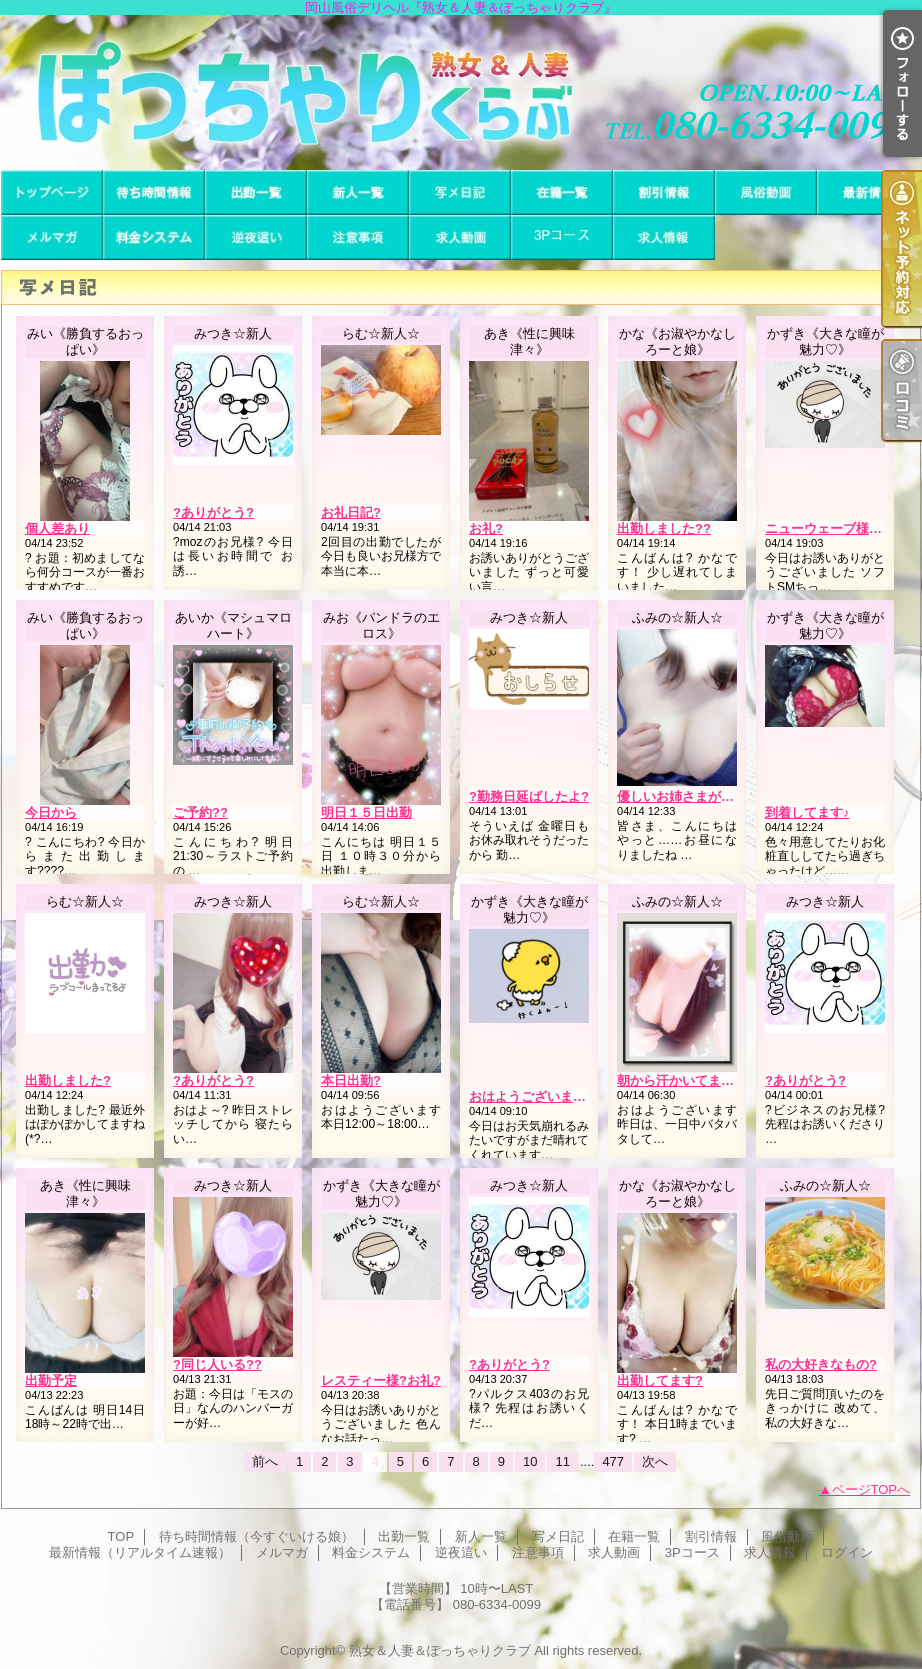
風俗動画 (766, 192)
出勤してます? (660, 1380)
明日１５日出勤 (366, 812)
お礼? (486, 528)
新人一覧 (358, 192)
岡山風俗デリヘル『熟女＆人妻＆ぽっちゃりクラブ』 (461, 92)
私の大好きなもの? (821, 1364)
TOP (52, 192)
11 (562, 1461)
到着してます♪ (807, 812)
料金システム (154, 237)
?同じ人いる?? (217, 1364)
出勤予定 (51, 1380)
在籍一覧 (562, 192)
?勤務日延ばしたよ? (529, 796)
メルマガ (52, 237)
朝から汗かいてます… (682, 1080)
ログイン (847, 1552)
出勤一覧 (256, 192)
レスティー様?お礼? (381, 1380)
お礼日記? (351, 512)
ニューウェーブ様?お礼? (838, 528)
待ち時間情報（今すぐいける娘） (154, 192)
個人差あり (57, 528)
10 (530, 1461)
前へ (265, 1461)
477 (613, 1461)
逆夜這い (256, 237)
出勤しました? (68, 1080)
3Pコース (562, 237)
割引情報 (664, 192)
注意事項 (358, 237)
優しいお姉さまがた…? (686, 796)
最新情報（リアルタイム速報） (868, 192)
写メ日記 (460, 192)
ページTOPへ (871, 1489)
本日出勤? (351, 1080)
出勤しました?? (664, 528)
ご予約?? (200, 812)
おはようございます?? (535, 1096)
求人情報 (664, 237)
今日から (51, 812)
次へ (655, 1461)
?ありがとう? (213, 512)
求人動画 (460, 237)
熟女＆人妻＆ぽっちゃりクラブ (440, 1650)
